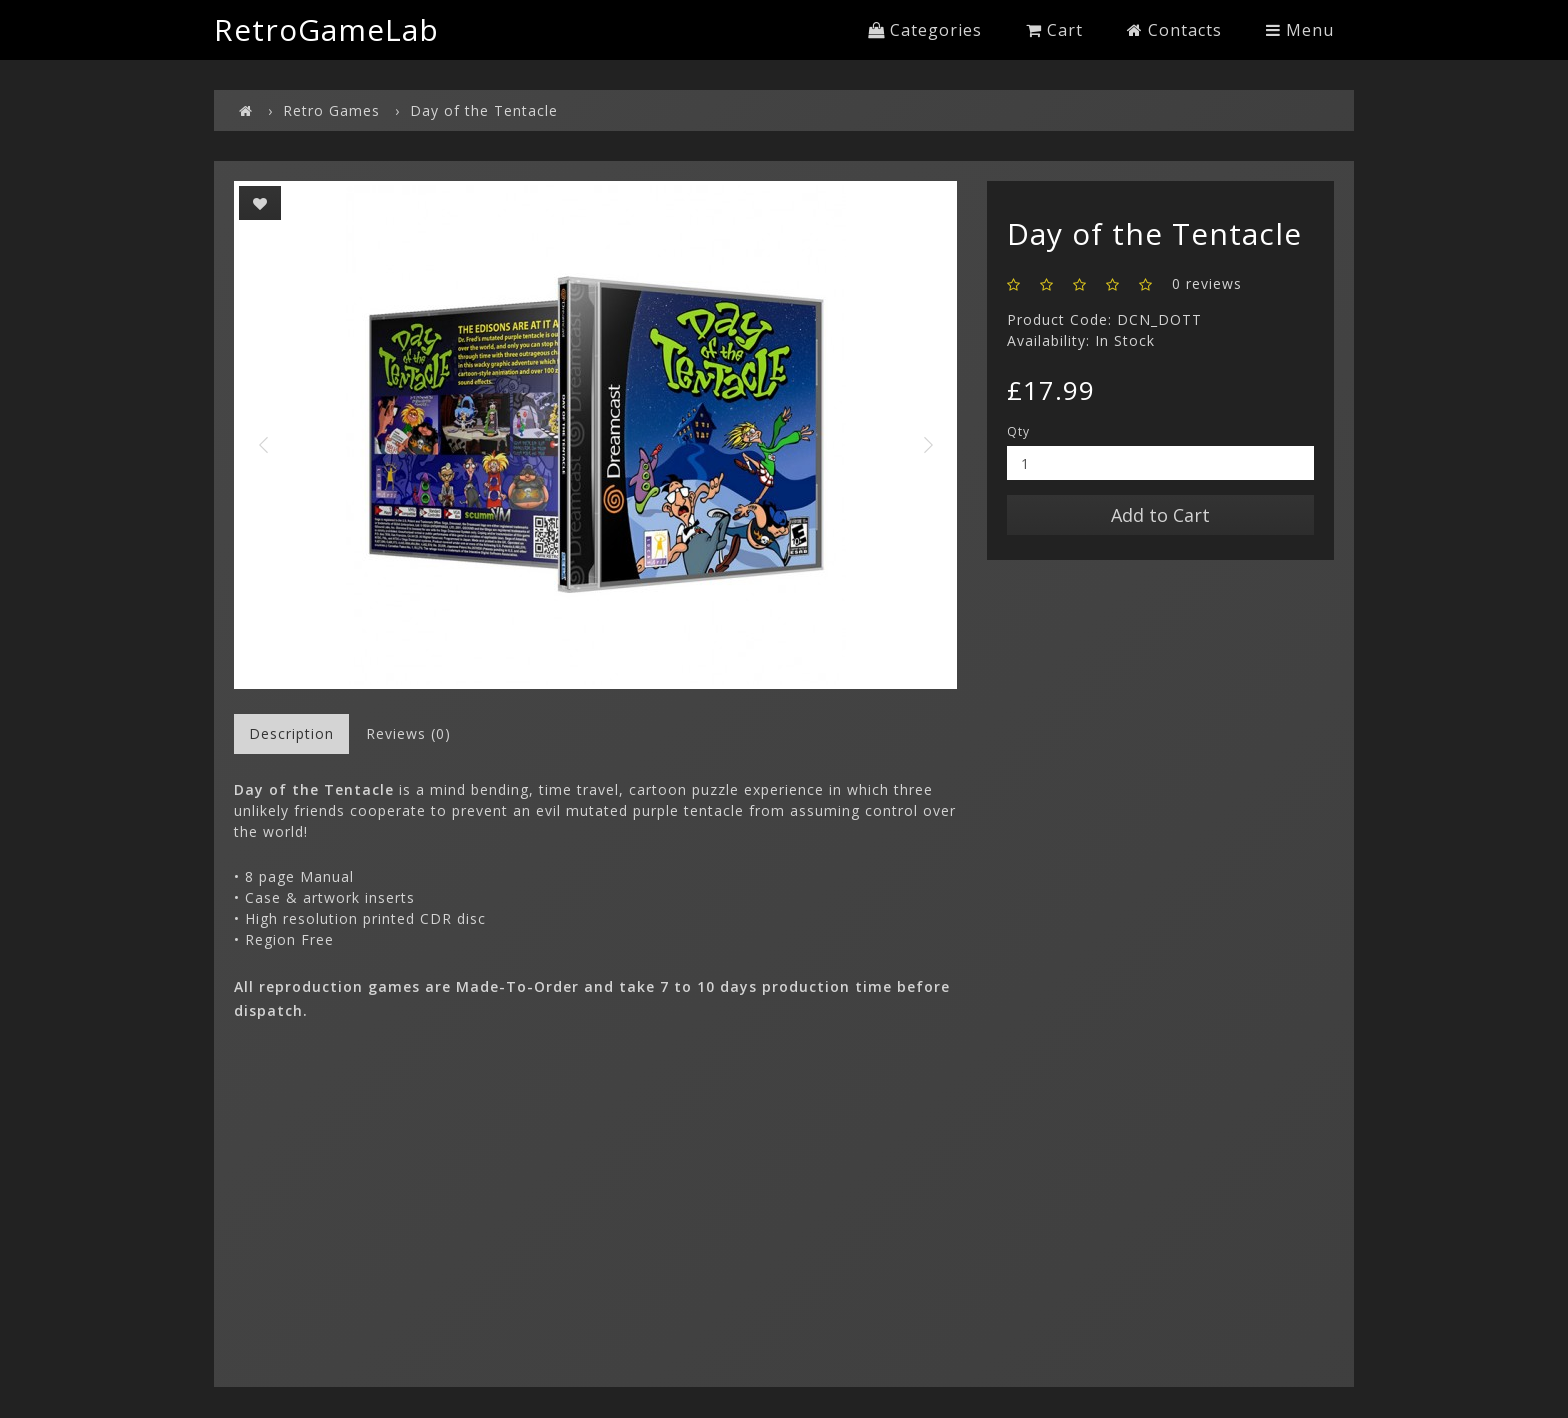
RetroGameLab (326, 29)
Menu (1300, 30)
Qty (1018, 431)
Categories (925, 30)
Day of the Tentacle (484, 110)
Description (291, 733)
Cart (1054, 30)
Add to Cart (1160, 515)
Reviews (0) (408, 733)
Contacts (1174, 30)
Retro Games (331, 110)
